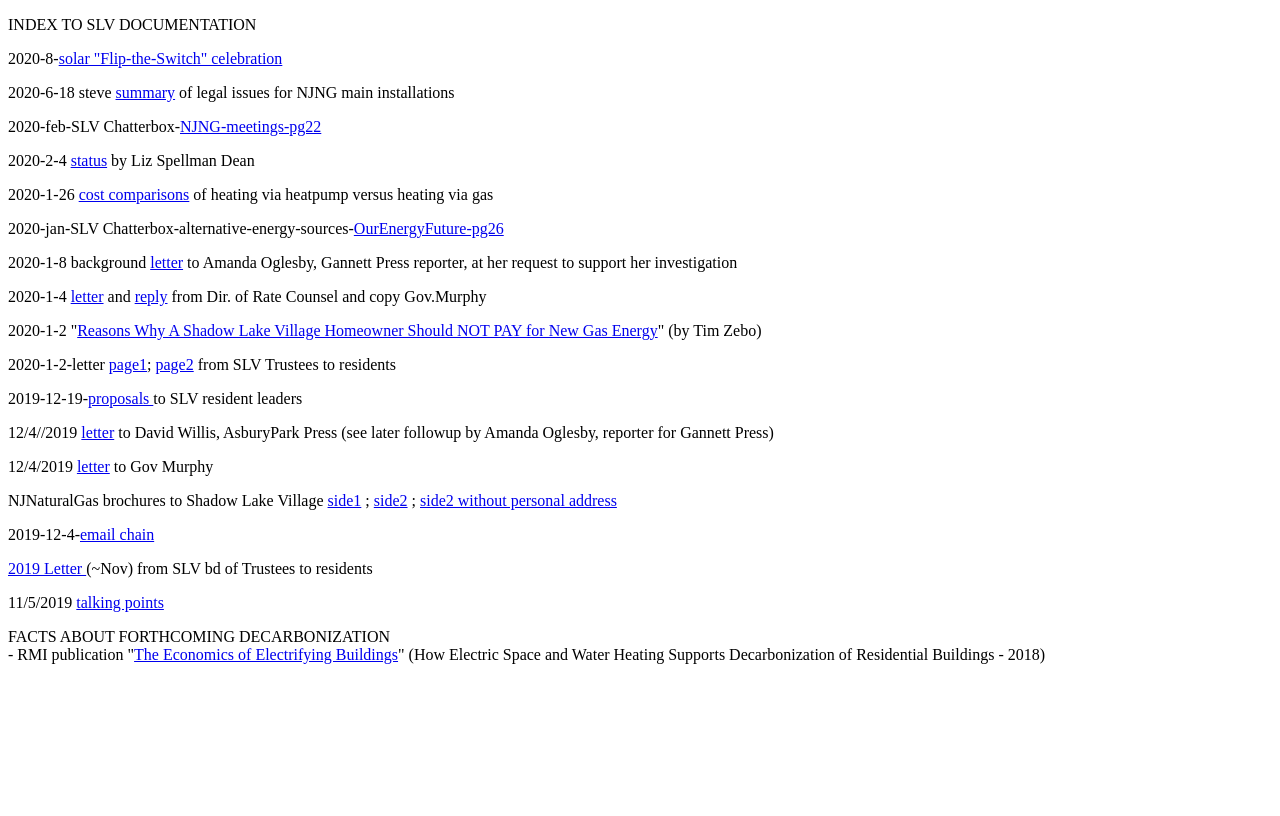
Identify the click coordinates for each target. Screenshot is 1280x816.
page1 (128, 364)
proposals (120, 398)
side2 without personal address (518, 500)
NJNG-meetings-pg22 (250, 126)
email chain (117, 534)
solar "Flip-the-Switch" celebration (171, 58)
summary (146, 92)
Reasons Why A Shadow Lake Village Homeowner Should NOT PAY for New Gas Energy (367, 330)
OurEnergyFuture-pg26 (429, 228)
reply (151, 296)
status (89, 160)
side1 (345, 500)
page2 (175, 364)
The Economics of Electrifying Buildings (266, 654)
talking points (120, 602)
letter (166, 262)
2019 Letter (47, 568)
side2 (391, 500)
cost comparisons (134, 194)
